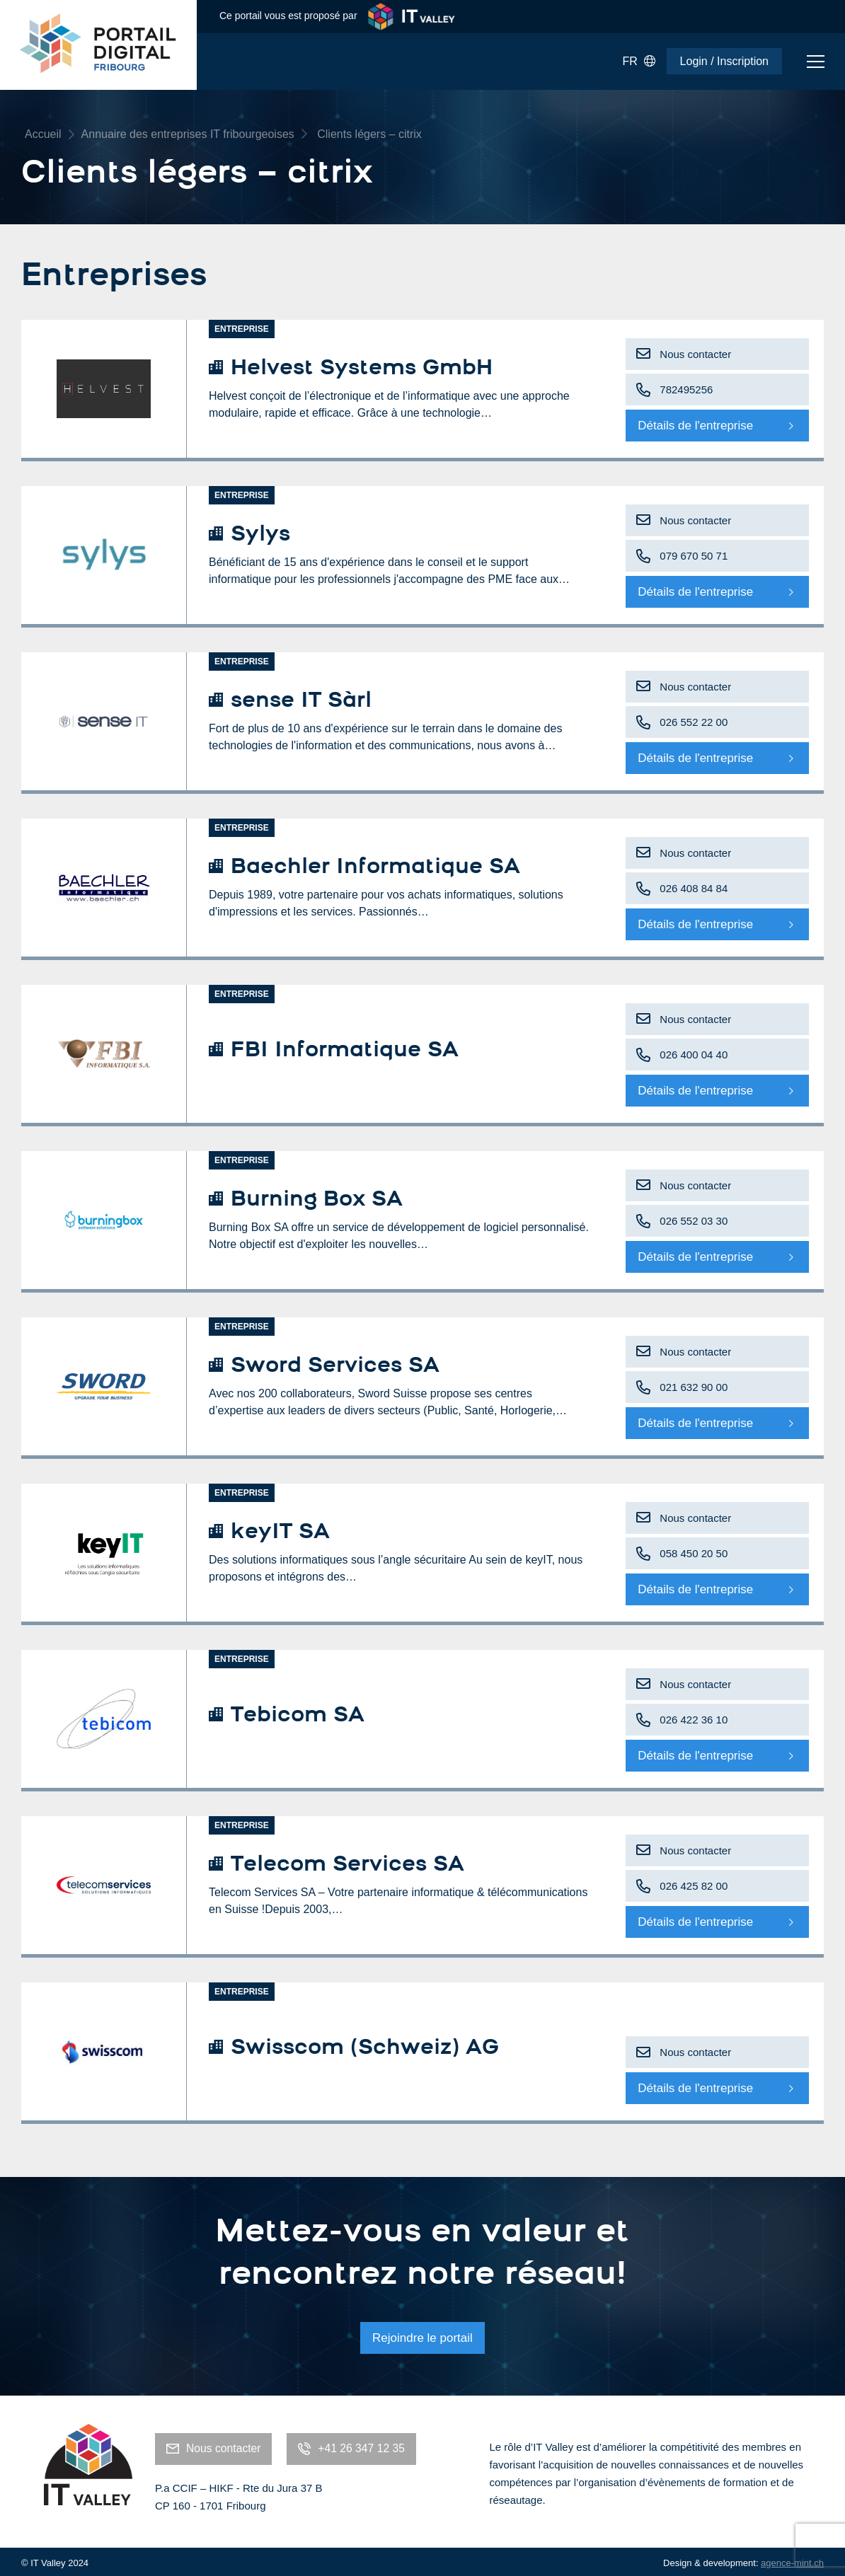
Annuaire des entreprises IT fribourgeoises (187, 134)
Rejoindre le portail (422, 2336)
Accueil (43, 134)
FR (638, 61)
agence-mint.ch (792, 2558)
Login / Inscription (724, 61)
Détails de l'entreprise (695, 425)
